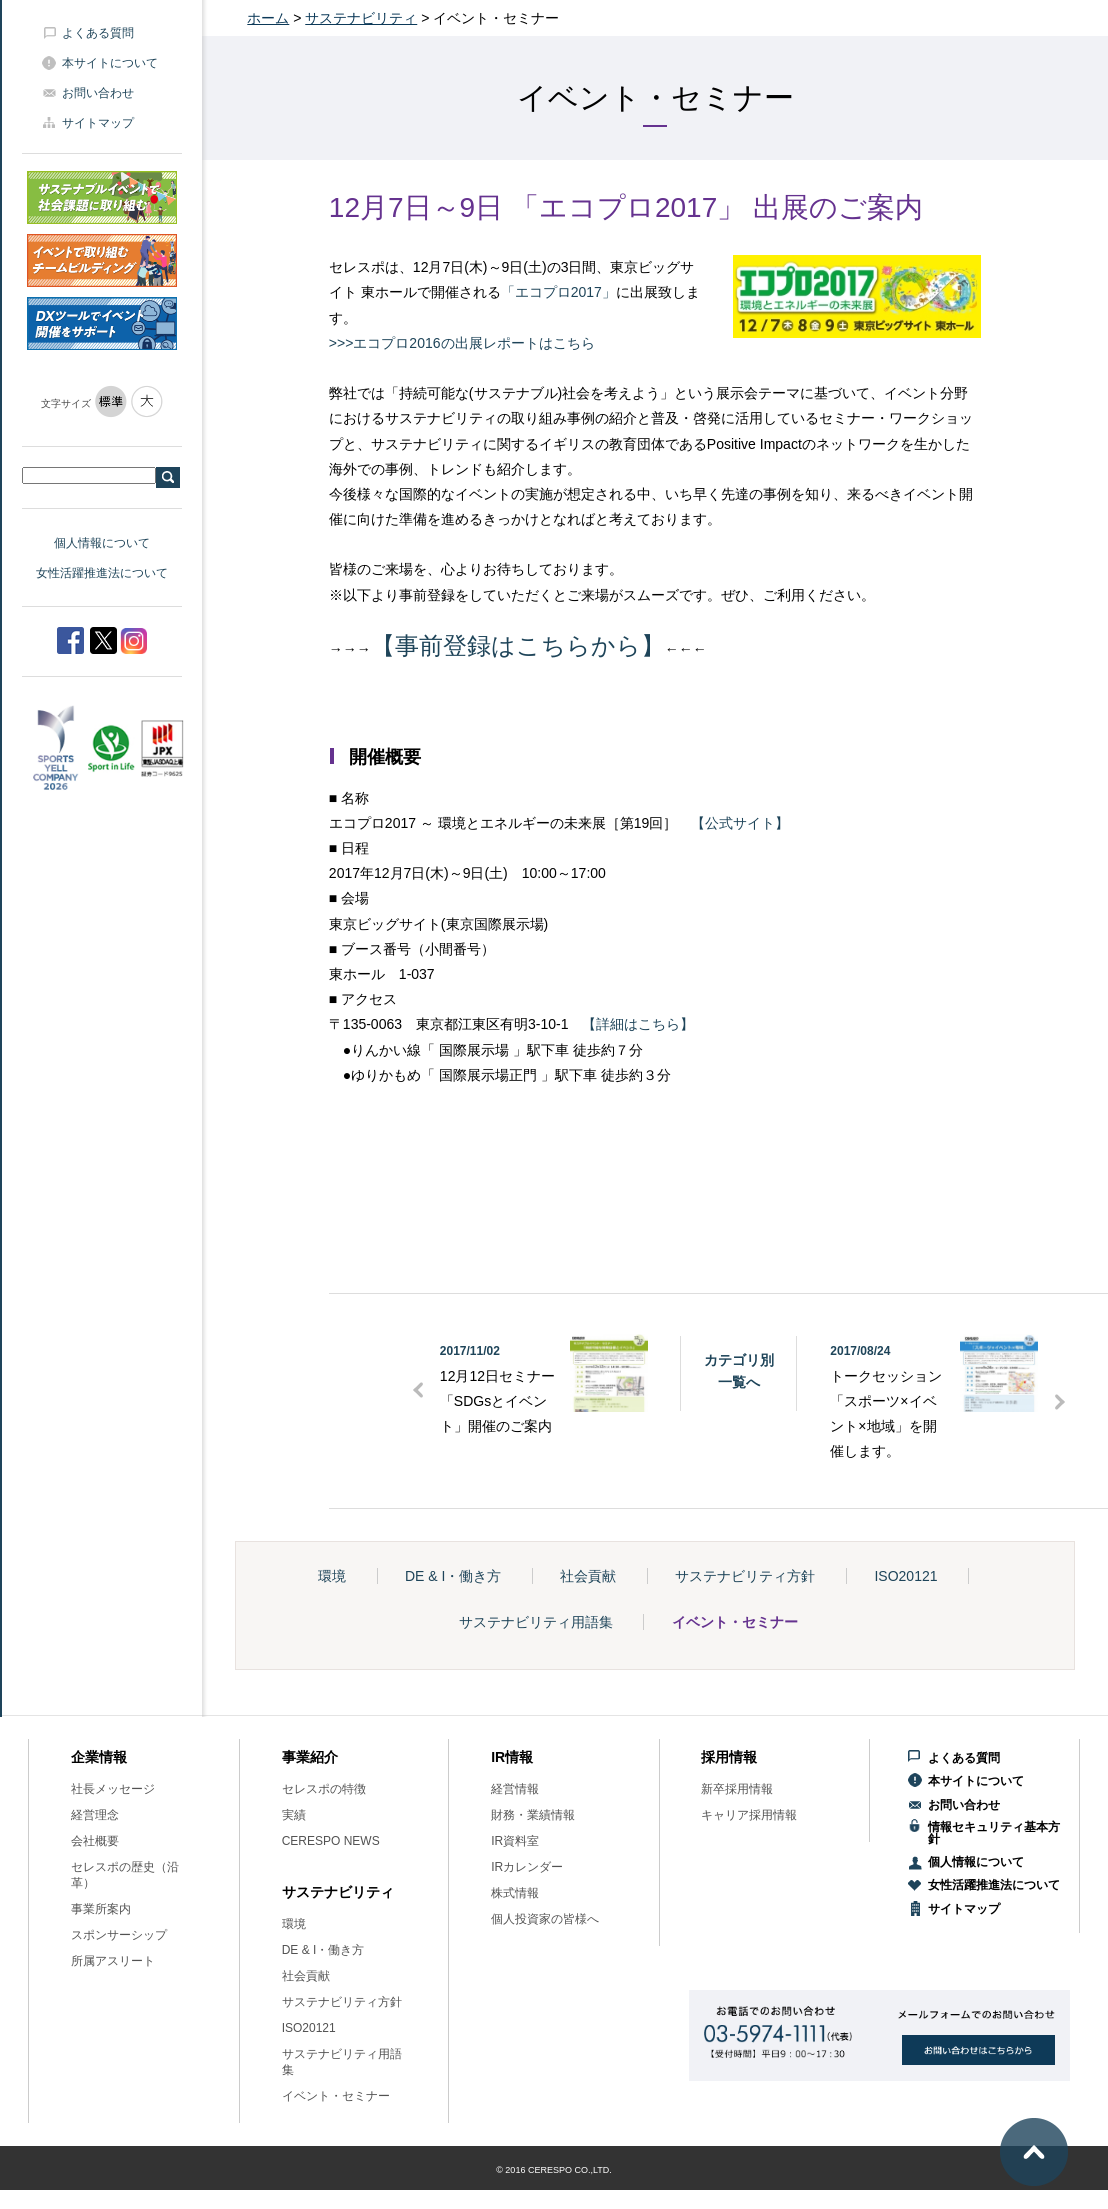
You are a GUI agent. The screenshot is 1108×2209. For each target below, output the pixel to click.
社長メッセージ (113, 1789)
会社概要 (95, 1841)
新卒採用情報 (737, 1789)
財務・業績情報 (533, 1815)
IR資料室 (515, 1841)
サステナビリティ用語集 (536, 1622)
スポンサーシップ (119, 1935)
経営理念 (95, 1815)
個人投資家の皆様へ (545, 1919)
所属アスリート (113, 1961)
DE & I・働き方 (453, 1576)
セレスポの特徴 (324, 1789)
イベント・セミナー (735, 1622)
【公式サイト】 (740, 823)
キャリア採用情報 (749, 1815)
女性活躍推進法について (102, 573)
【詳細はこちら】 (638, 1024)
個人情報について (102, 543)
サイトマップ (98, 123)
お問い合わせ (98, 93)
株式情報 (515, 1893)
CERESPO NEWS (331, 1841)
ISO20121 (905, 1576)
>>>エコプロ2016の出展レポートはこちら (462, 343)
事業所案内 (101, 1909)
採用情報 (729, 1757)
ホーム (268, 18)
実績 (294, 1815)
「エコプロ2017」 (558, 292)
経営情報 (515, 1789)
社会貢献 (588, 1576)
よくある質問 (98, 33)
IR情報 (512, 1757)
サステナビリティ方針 (745, 1576)
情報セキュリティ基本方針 (994, 1833)
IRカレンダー (527, 1867)
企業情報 (99, 1757)
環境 (332, 1576)
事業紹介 (310, 1757)
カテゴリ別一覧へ (739, 1371)
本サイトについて (110, 63)
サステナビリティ (361, 18)
